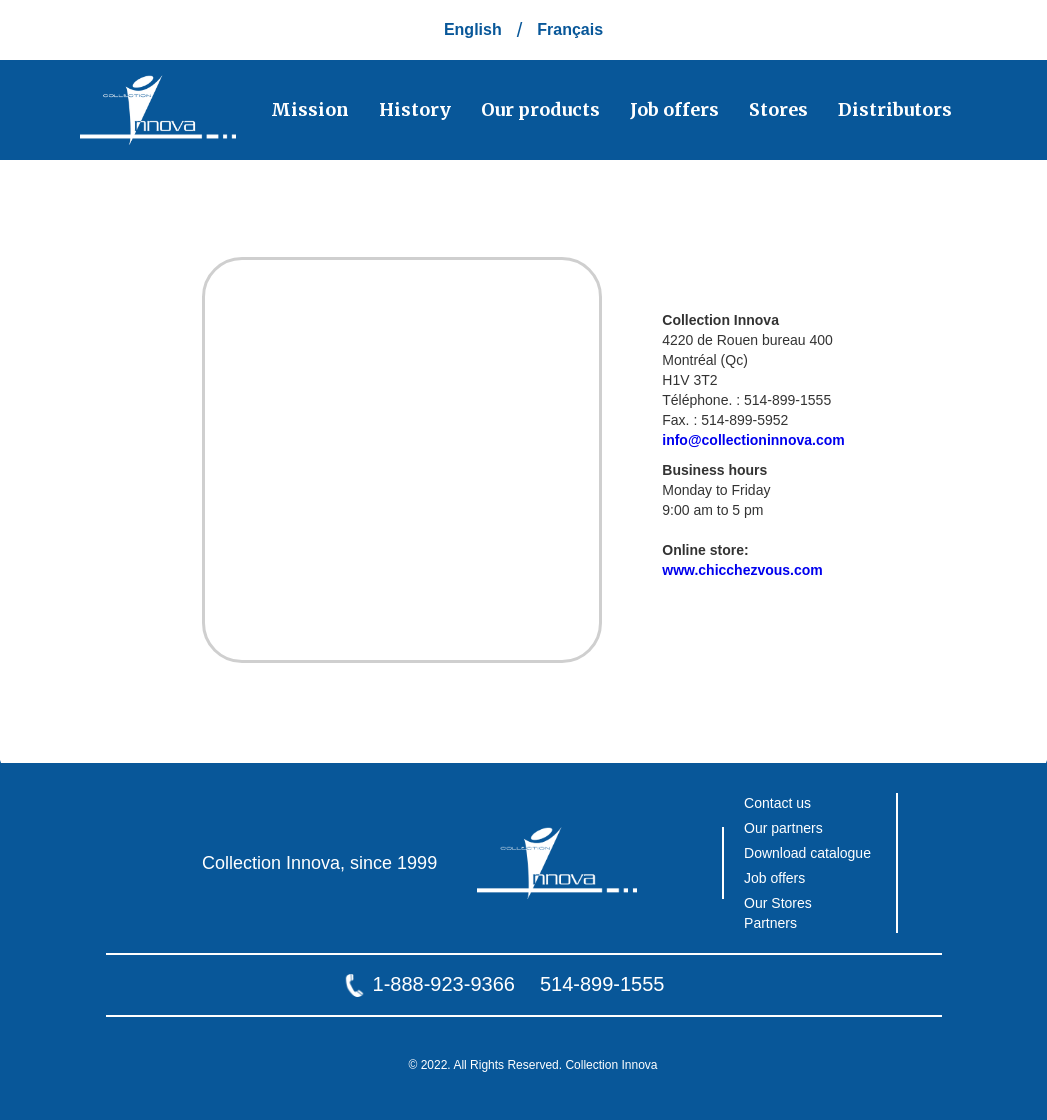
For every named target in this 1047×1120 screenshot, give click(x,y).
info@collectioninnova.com (753, 440)
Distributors (895, 109)
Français (570, 29)
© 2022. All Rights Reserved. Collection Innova (533, 1065)
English (473, 29)
